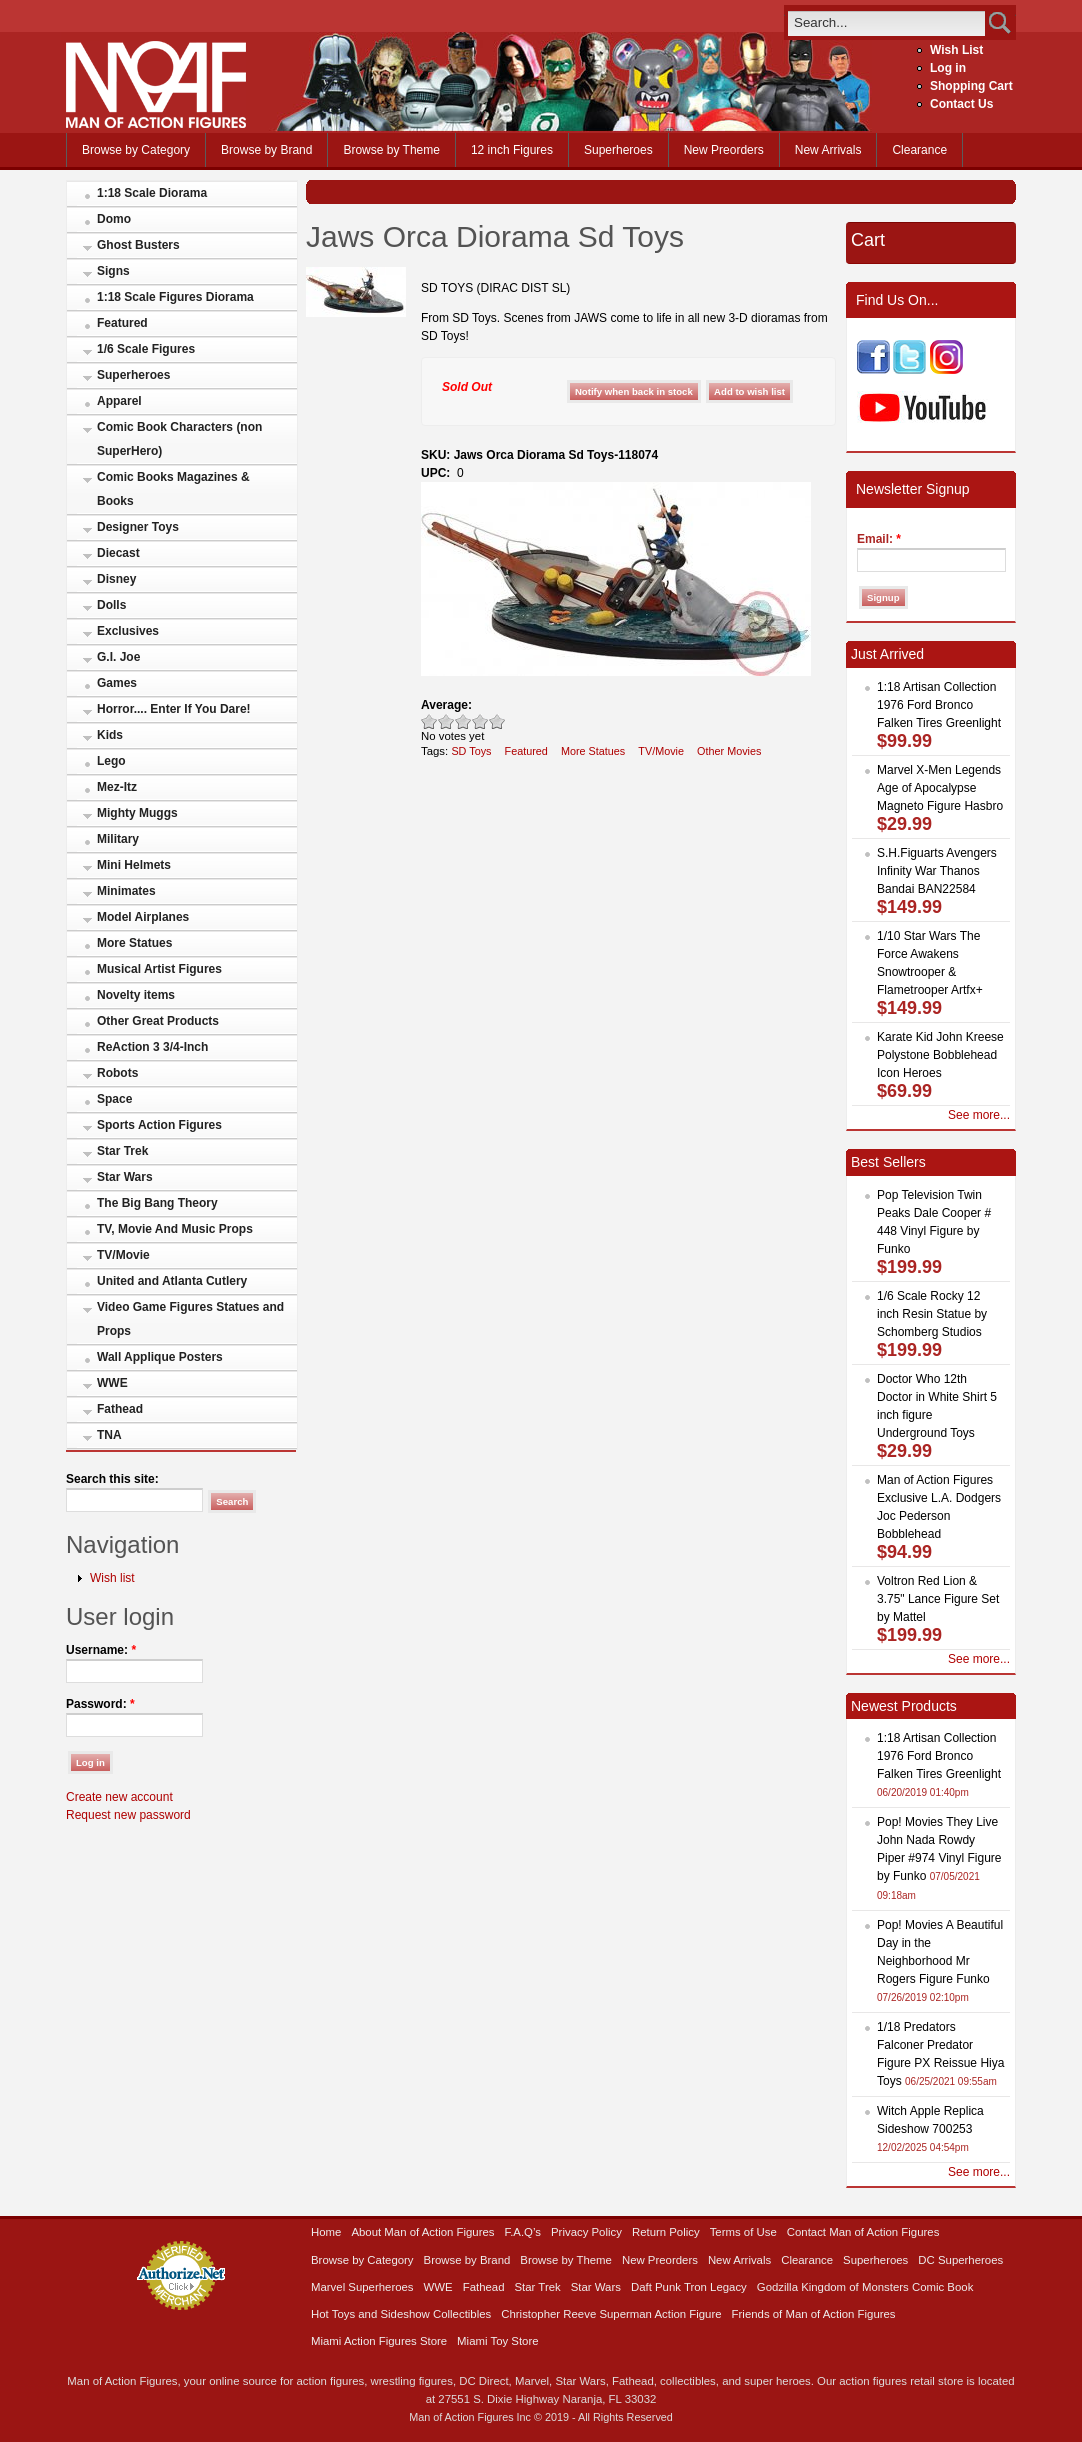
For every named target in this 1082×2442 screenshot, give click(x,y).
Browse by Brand (266, 150)
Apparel (119, 401)
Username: (101, 1650)
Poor (429, 721)
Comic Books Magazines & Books (173, 489)
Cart (868, 240)
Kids (110, 735)
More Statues (134, 943)
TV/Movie (123, 1255)
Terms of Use (743, 2232)
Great (480, 721)
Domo (114, 219)
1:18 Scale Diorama (152, 193)
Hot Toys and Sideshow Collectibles (401, 2314)
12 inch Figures (512, 150)
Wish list (112, 1578)
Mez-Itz (117, 787)
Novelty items (136, 995)
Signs (113, 271)
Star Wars (125, 1177)
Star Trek (122, 1151)
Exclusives (128, 631)
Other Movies (729, 751)
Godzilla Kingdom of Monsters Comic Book (865, 2287)
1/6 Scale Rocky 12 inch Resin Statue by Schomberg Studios (932, 1314)
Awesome (497, 721)
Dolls (111, 605)
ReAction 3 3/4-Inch (152, 1047)
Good (463, 721)
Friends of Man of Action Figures (814, 2314)
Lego (111, 761)
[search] (886, 22)
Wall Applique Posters (160, 1357)
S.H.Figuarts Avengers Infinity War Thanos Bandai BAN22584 (937, 871)
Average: (446, 705)
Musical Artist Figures (159, 969)
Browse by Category (136, 150)
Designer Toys (138, 527)
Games (117, 683)
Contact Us (961, 104)
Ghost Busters (138, 245)
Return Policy (666, 2232)
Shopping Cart (971, 86)
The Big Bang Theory (157, 1203)
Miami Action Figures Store (379, 2341)
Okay (446, 721)
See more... (979, 1115)
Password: (100, 1704)
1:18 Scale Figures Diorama (175, 297)
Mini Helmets (134, 865)
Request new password (128, 1815)
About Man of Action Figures (422, 2232)
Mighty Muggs (137, 813)
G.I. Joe (118, 657)
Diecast (118, 553)
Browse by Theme (391, 150)
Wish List (956, 50)
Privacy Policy (586, 2232)
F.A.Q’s (523, 2232)
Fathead (120, 1409)
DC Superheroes (960, 2260)
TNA (109, 1435)
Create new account (119, 1797)
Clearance (919, 150)
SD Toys (471, 751)
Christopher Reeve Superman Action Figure (611, 2314)
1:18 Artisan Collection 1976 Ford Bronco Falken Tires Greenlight (939, 705)
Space (114, 1099)
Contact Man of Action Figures (863, 2232)
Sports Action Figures (159, 1125)
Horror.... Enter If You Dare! (174, 709)
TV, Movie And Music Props (175, 1229)
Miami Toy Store (497, 2341)
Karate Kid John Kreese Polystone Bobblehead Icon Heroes (940, 1055)
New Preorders (724, 150)
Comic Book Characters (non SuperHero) (179, 439)
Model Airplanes (143, 917)
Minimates (126, 891)
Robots (117, 1073)
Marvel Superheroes (362, 2287)
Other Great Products (158, 1021)
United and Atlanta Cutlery (172, 1281)
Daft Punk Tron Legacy (689, 2287)
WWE (112, 1383)
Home (326, 2232)
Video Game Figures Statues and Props (190, 1319)
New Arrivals (828, 150)
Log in (948, 68)
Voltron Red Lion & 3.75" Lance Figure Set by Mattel (938, 1599)
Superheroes (618, 150)
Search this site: (112, 1479)
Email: (879, 539)
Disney (116, 579)
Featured (122, 323)
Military (118, 839)
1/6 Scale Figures (146, 349)
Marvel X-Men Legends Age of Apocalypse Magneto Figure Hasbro (940, 788)
